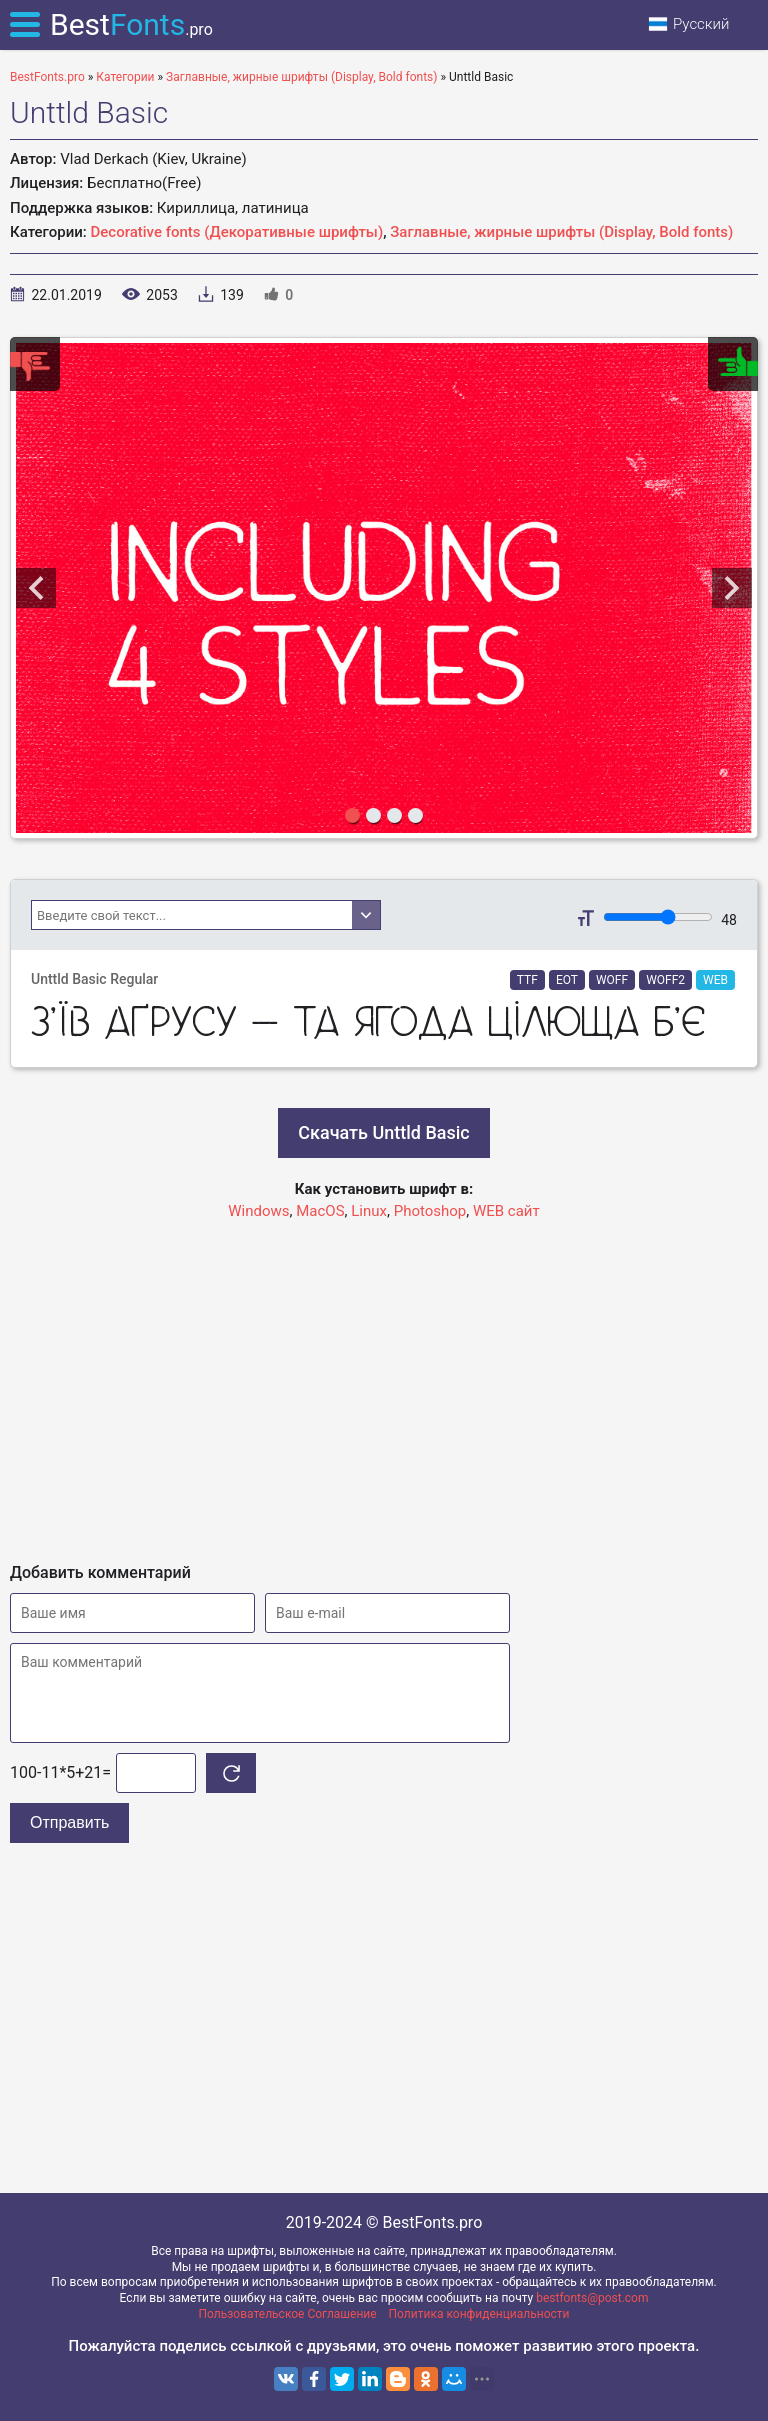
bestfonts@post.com (592, 2298)
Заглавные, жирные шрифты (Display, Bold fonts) (561, 232)
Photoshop (430, 1211)
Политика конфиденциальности (479, 2314)
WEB (715, 980)
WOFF (612, 980)
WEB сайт (506, 1211)
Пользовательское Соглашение (288, 2314)
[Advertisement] (384, 1383)
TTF (527, 980)
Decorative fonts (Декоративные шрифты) (237, 232)
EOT (567, 980)
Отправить (69, 1822)
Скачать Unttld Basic (384, 1132)
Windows (258, 1211)
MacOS (320, 1211)
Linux (369, 1211)
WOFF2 (665, 980)
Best (131, 24)
